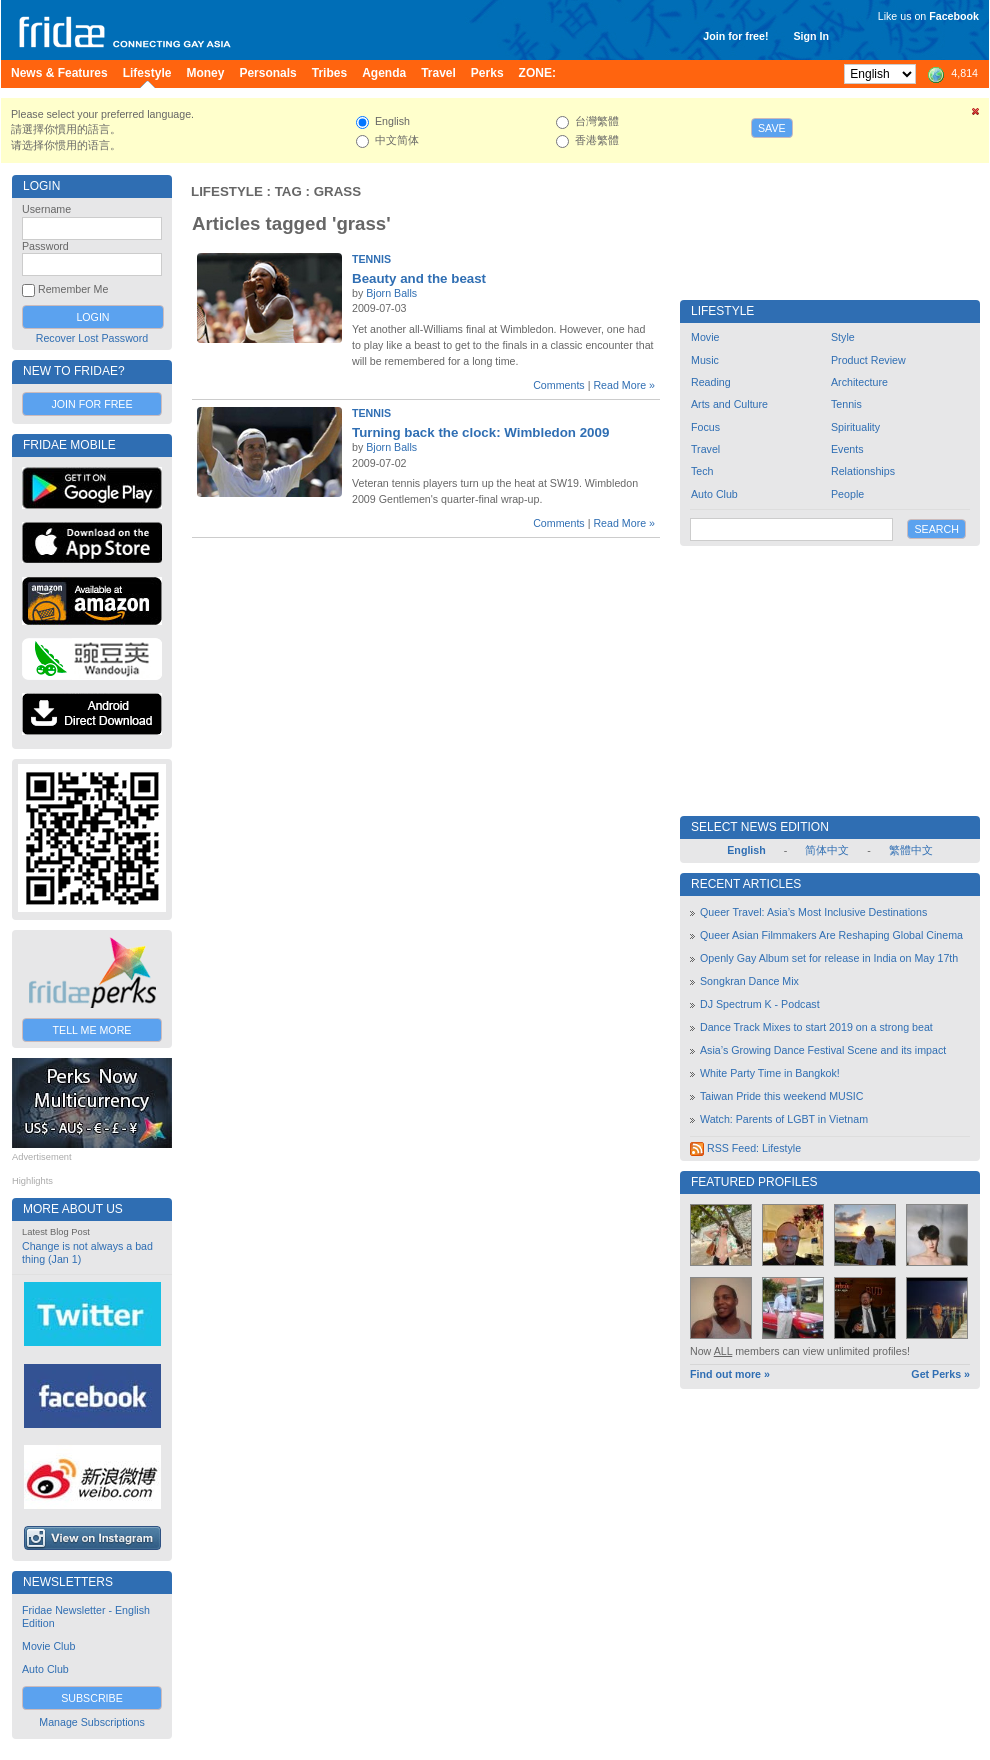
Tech (702, 471)
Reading (711, 382)
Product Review (868, 360)
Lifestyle (227, 191)
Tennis (371, 259)
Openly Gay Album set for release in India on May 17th (829, 958)
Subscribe (92, 1698)
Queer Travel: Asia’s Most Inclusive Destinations (813, 912)
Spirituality (855, 427)
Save (772, 128)
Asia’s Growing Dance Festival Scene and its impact (823, 1050)
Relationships (863, 471)
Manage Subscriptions (91, 1722)
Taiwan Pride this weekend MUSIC (781, 1096)
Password (45, 246)
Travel (705, 449)
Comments (559, 385)
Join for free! (735, 36)
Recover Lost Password (92, 338)
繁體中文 (911, 850)
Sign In (811, 36)
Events (847, 449)
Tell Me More (92, 1030)
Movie (705, 337)
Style (843, 337)
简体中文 (827, 850)
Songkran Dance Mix (749, 981)
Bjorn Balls (391, 293)
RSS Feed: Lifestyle (745, 1148)
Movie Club (48, 1646)
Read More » (624, 385)
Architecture (859, 382)
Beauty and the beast (419, 278)
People (847, 494)
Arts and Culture (729, 404)
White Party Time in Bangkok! (770, 1073)
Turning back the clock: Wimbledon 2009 (480, 432)
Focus (705, 427)
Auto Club (45, 1669)
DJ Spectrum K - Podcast (760, 1004)
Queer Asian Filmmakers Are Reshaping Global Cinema (831, 935)
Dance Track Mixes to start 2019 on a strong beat (816, 1027)
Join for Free (91, 404)
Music (705, 360)
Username (46, 209)
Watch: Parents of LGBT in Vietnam (784, 1119)
